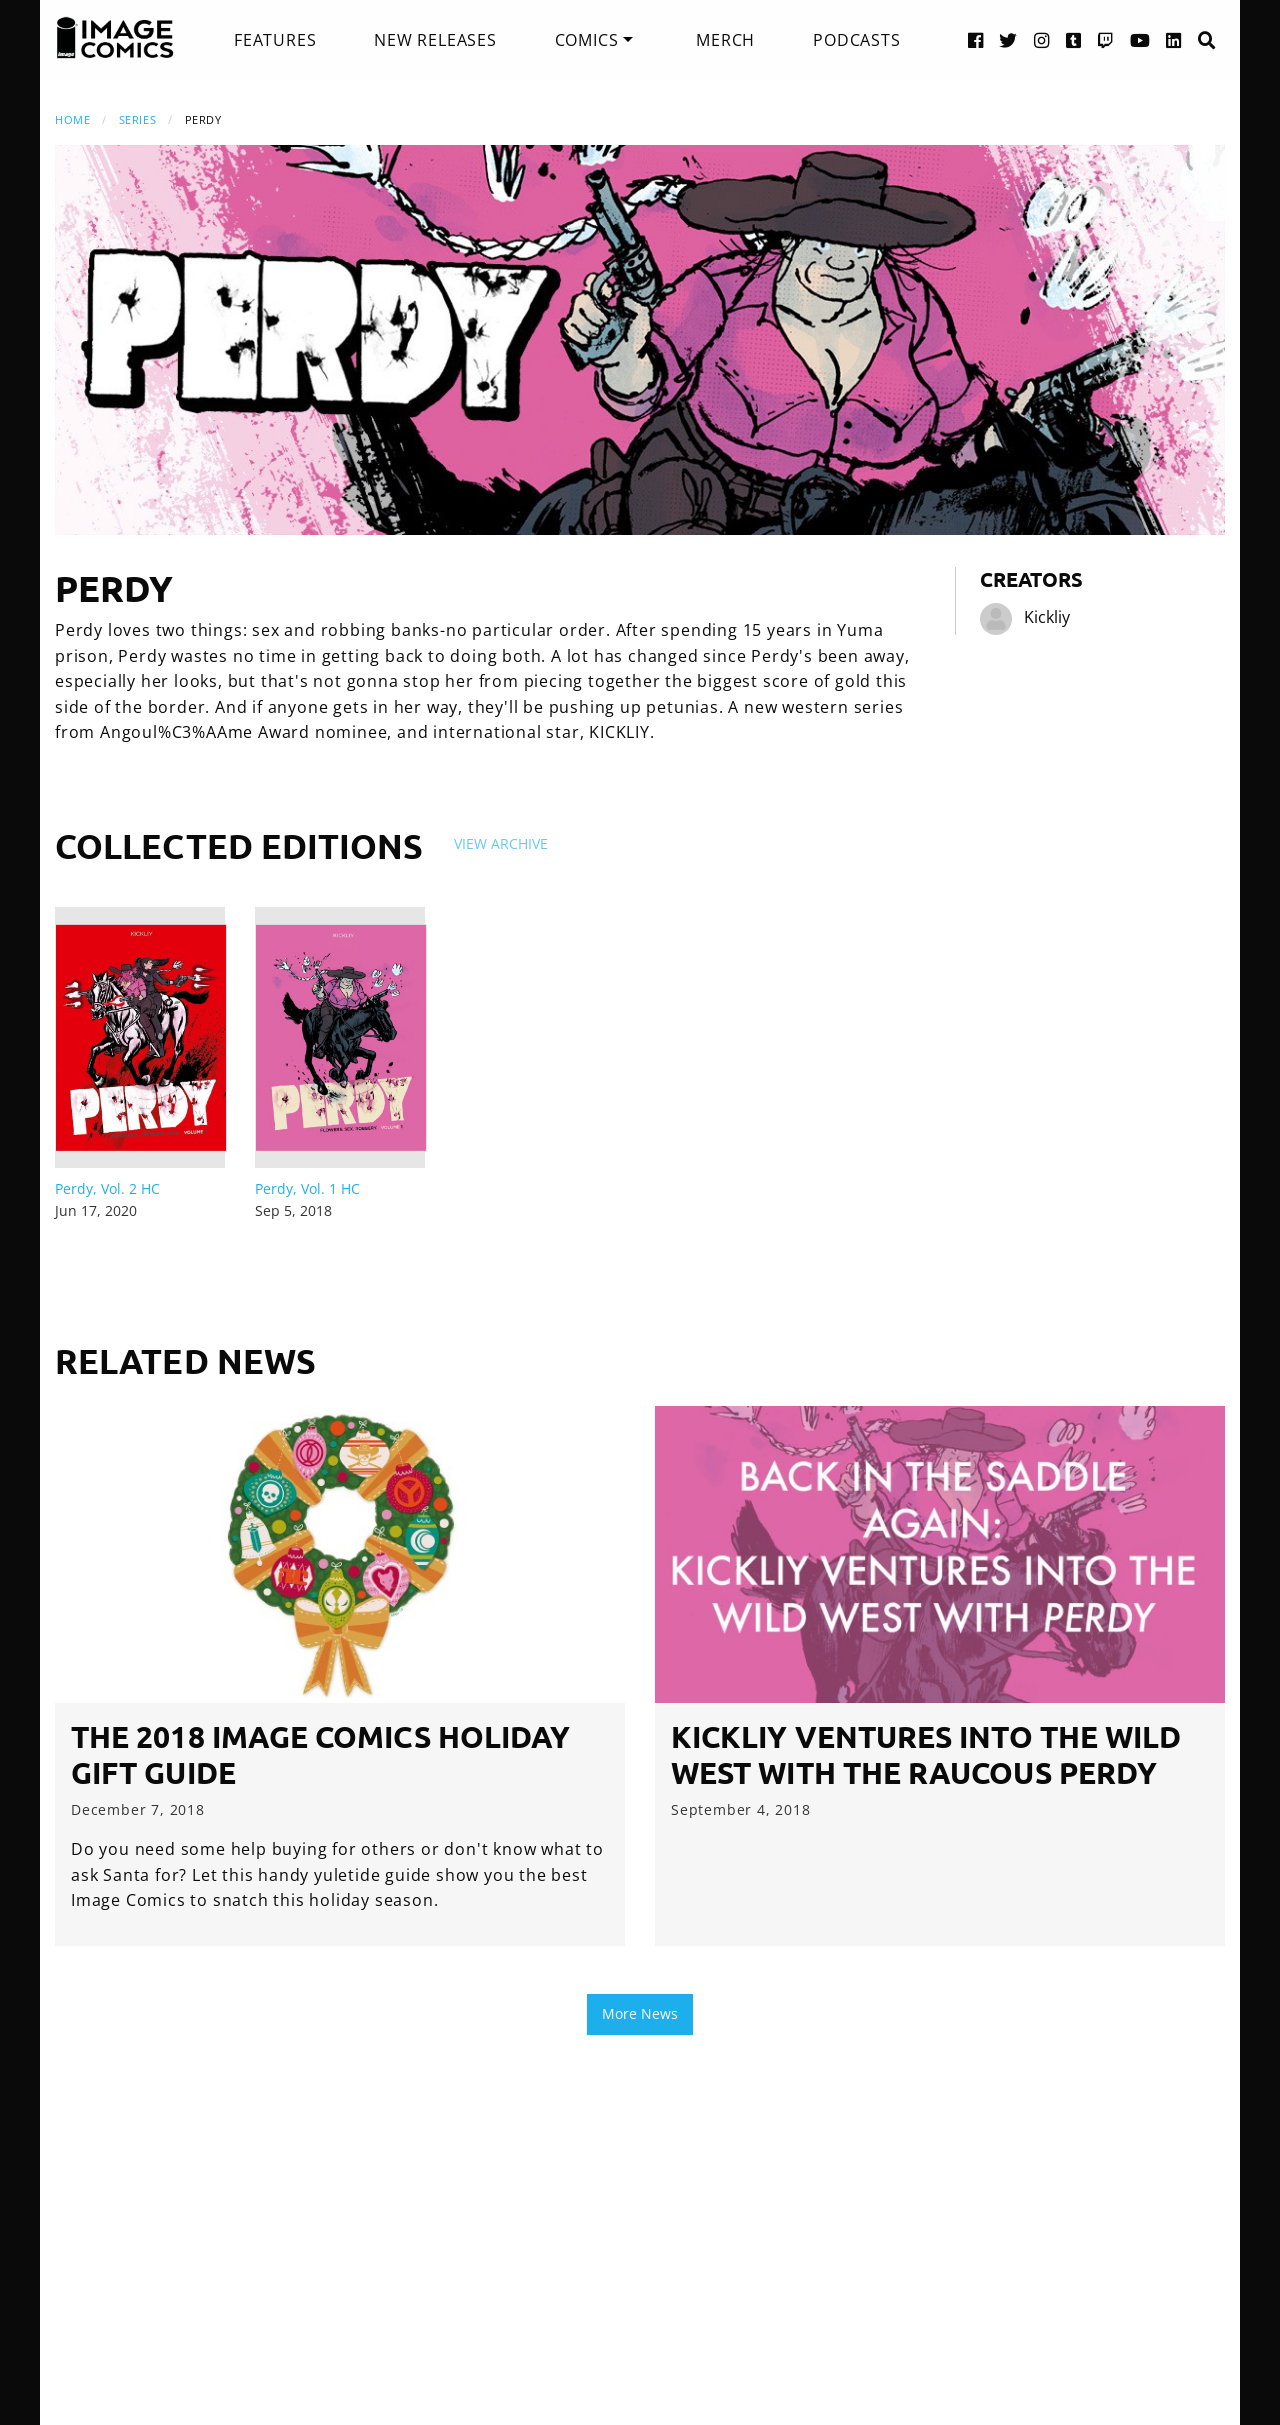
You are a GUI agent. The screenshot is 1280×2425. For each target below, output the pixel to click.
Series (137, 119)
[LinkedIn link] (1174, 39)
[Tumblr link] (1074, 39)
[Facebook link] (976, 39)
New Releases (435, 40)
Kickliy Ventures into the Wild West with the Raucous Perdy (926, 1754)
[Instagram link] (1042, 39)
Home (72, 119)
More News (640, 2013)
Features (275, 40)
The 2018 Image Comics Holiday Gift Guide (320, 1754)
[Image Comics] (115, 38)
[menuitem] (275, 40)
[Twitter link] (1008, 39)
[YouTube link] (1140, 39)
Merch (725, 40)
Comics (587, 40)
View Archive (501, 843)
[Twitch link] (1106, 39)
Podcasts (856, 40)
